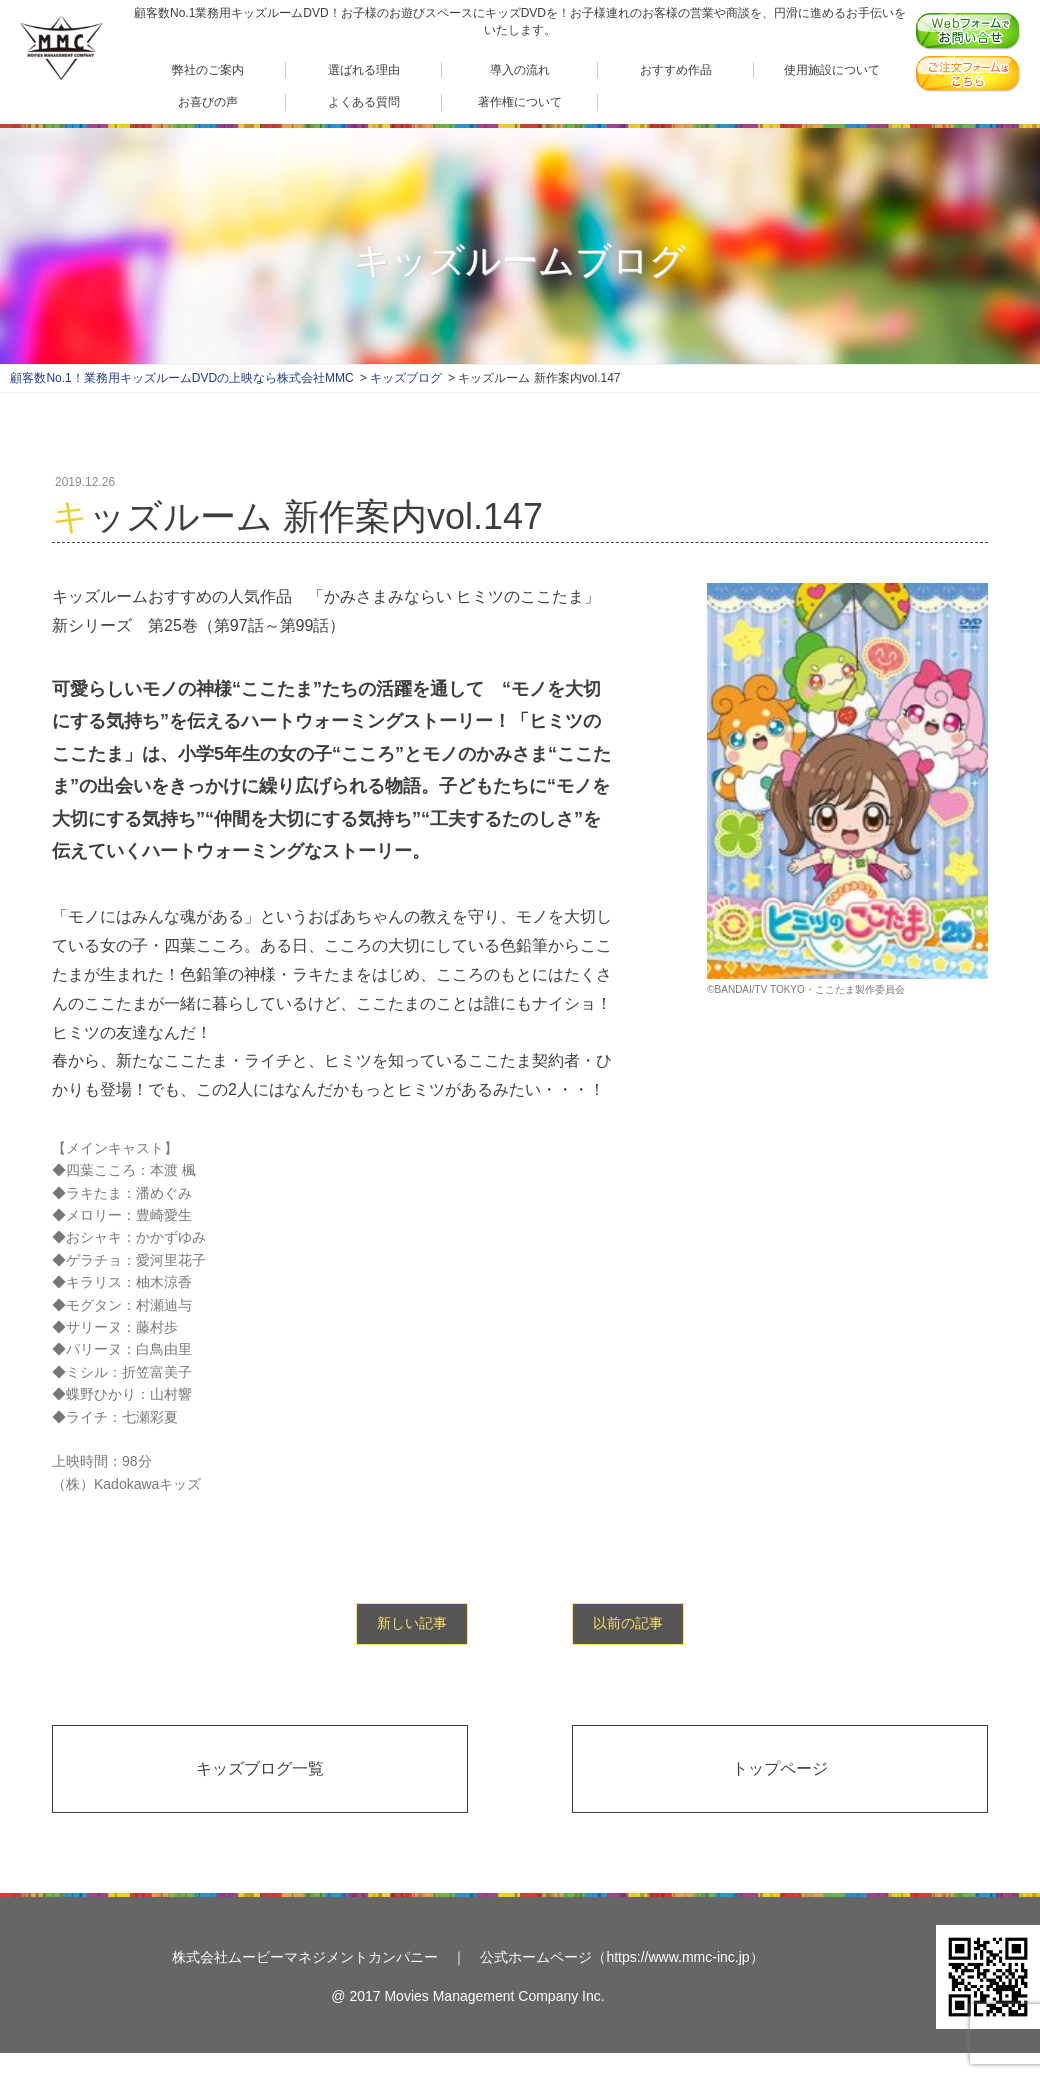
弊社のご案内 (208, 69)
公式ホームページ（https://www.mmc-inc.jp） (621, 1957)
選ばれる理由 (364, 69)
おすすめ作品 (676, 69)
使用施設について (832, 69)
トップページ (780, 1768)
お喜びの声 (208, 101)
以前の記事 (628, 1623)
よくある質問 (364, 101)
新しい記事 (412, 1623)
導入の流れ (520, 69)
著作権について (520, 101)
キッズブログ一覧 (260, 1768)
